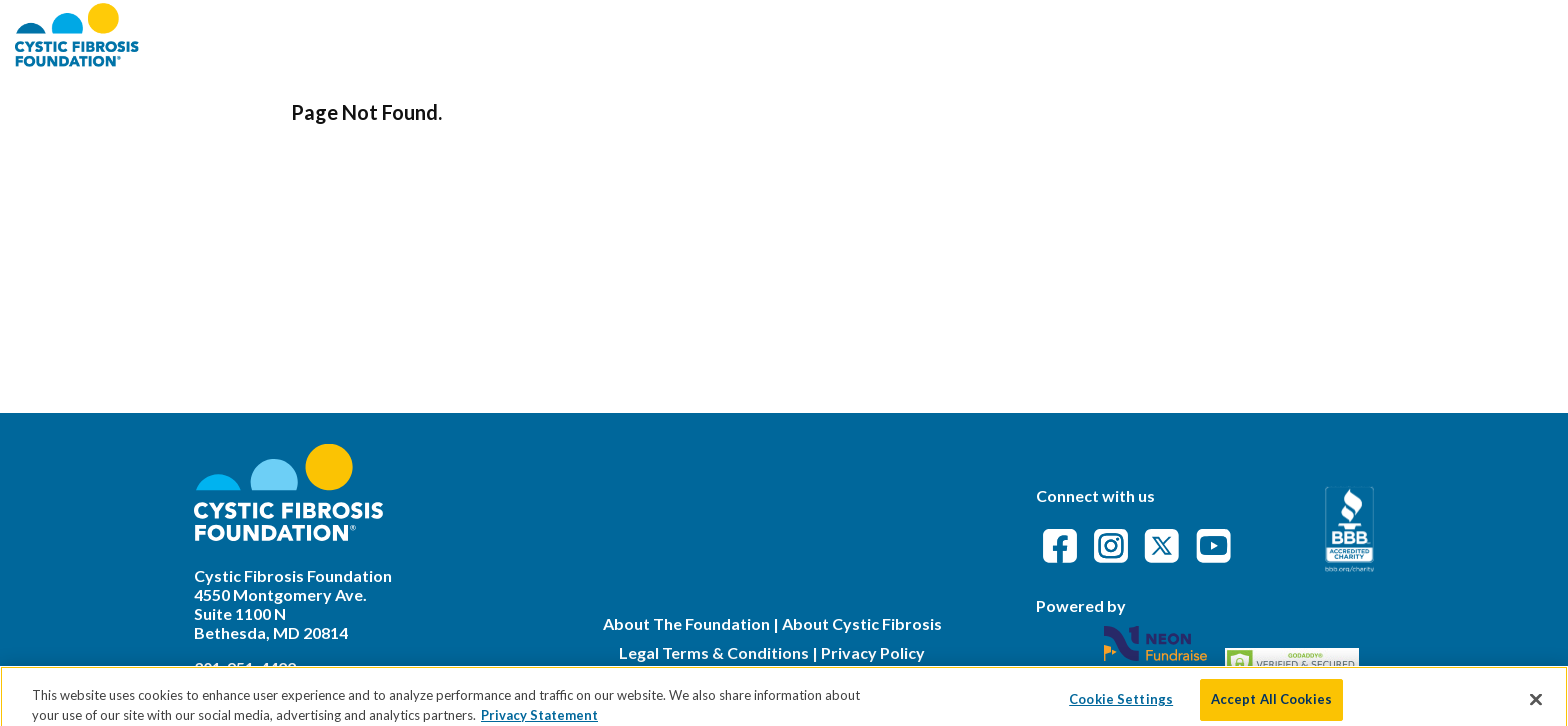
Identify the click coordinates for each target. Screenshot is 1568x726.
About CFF (1046, 34)
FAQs (1279, 34)
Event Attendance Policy (1435, 34)
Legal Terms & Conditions (714, 652)
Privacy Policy (873, 652)
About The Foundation (686, 623)
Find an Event (1175, 34)
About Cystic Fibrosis (862, 623)
